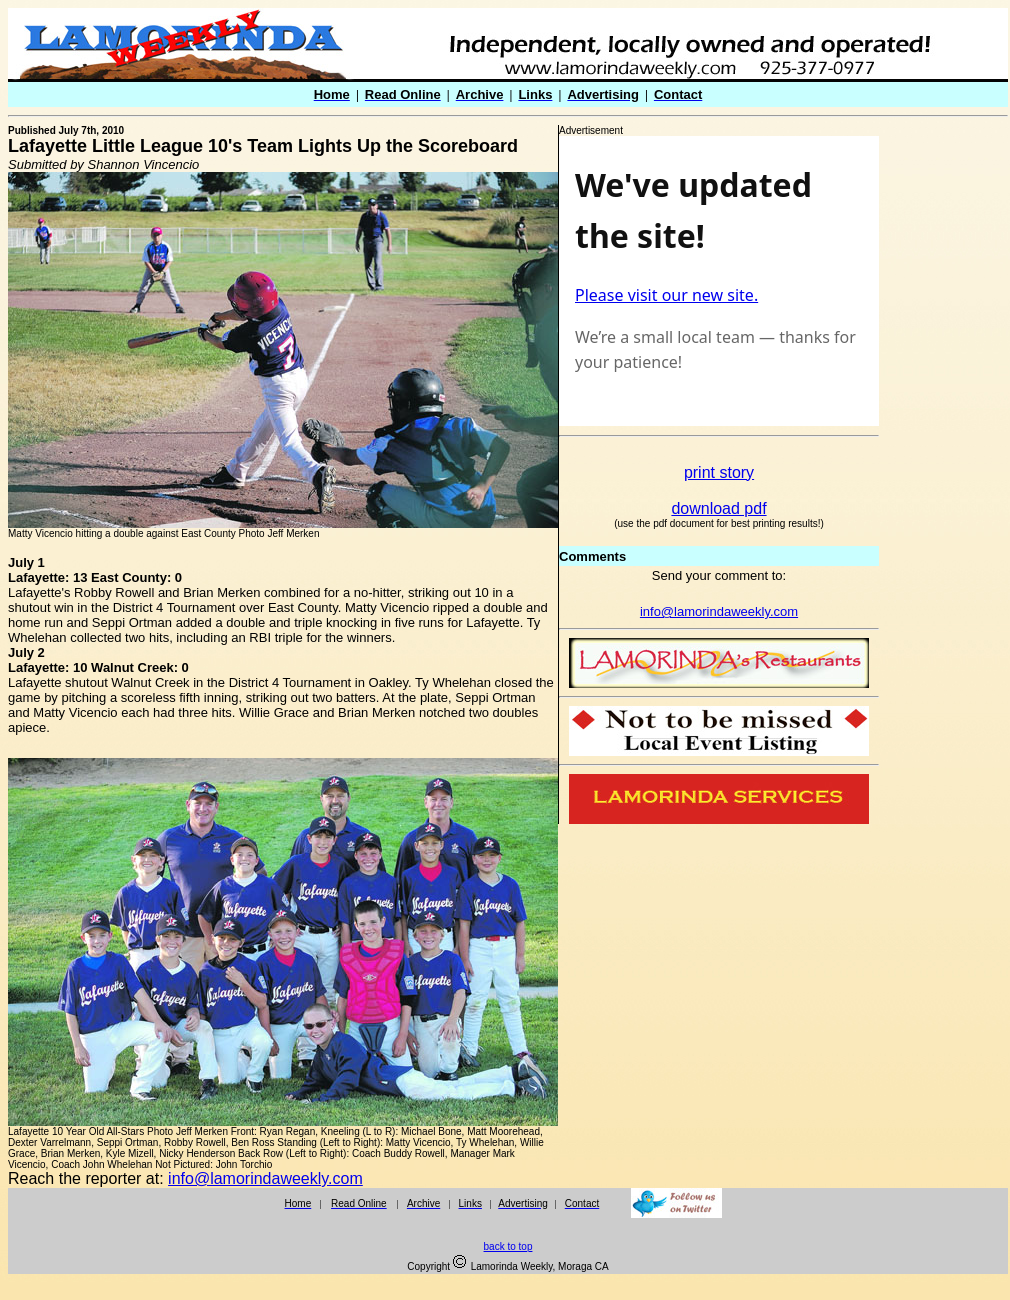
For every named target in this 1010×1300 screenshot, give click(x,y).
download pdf (718, 508)
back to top (508, 1246)
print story (719, 472)
